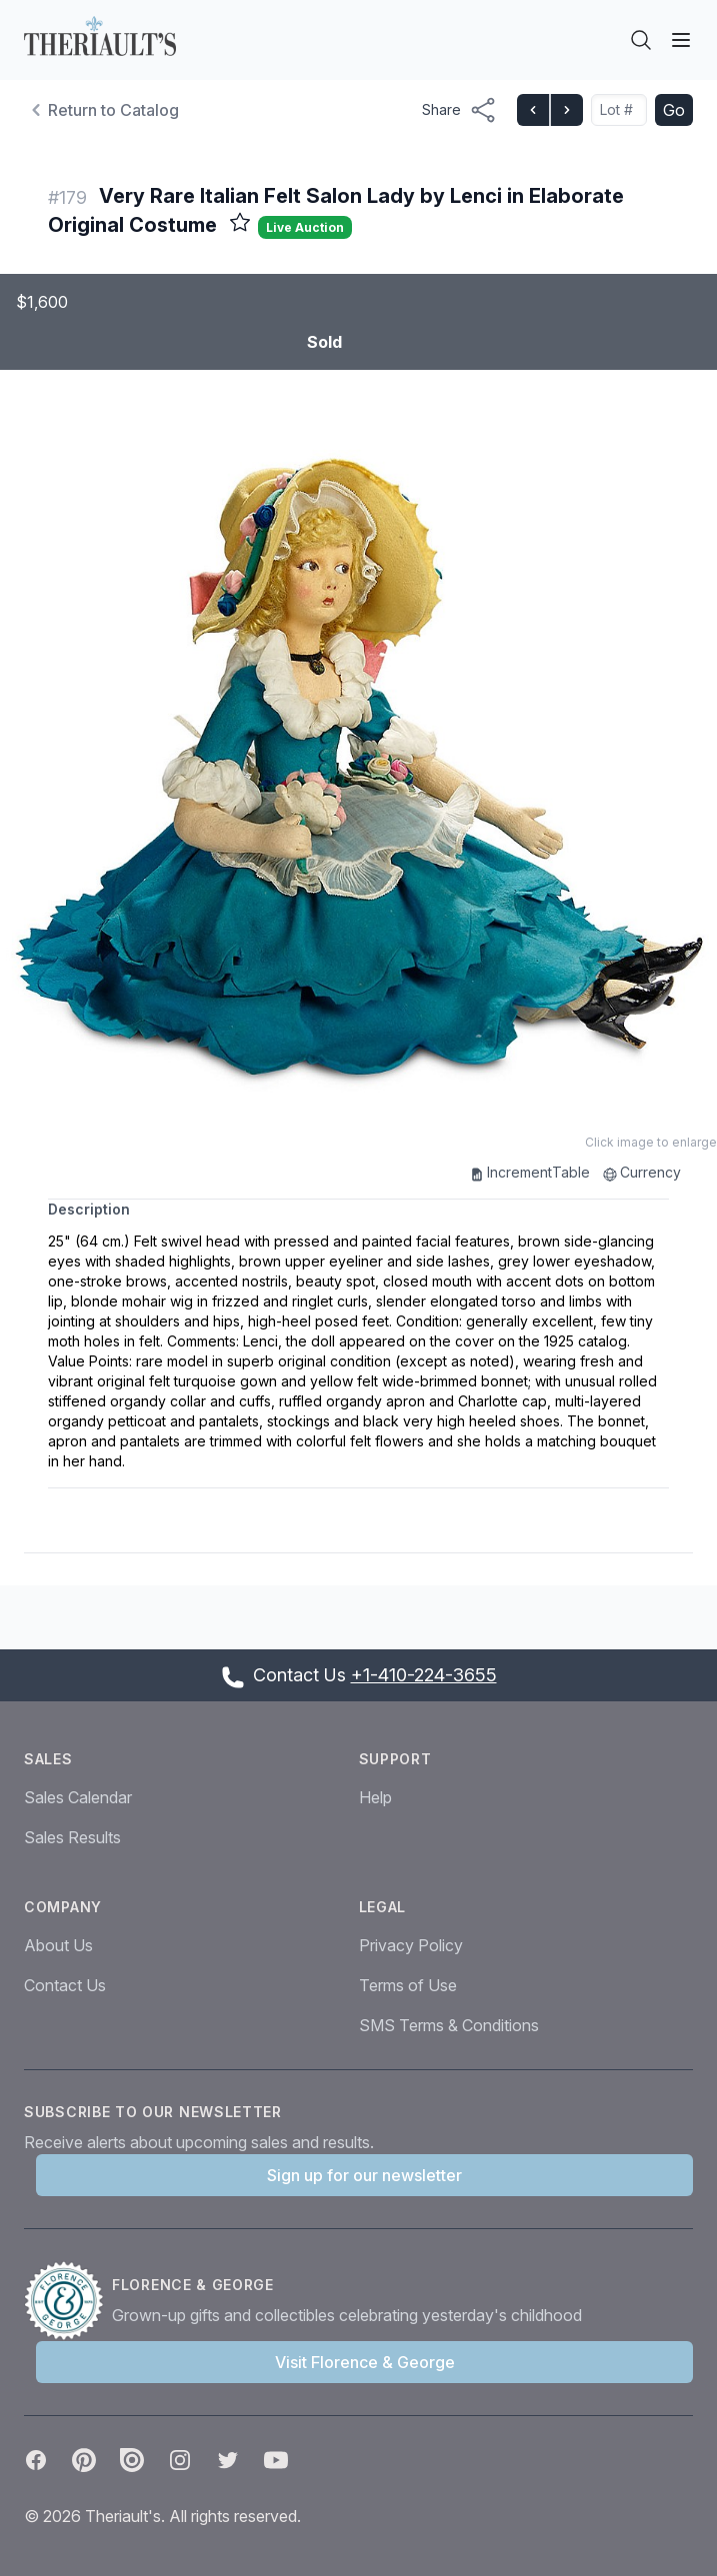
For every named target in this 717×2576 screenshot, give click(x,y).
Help (375, 1797)
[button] (358, 756)
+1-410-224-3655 (424, 1674)
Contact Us (65, 1985)
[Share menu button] (459, 110)
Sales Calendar (78, 1797)
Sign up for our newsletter (364, 2175)
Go (674, 110)
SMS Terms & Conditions (449, 2025)
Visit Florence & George (365, 2362)
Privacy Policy (411, 1945)
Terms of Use (408, 1985)
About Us (58, 1945)
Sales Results (72, 1837)
